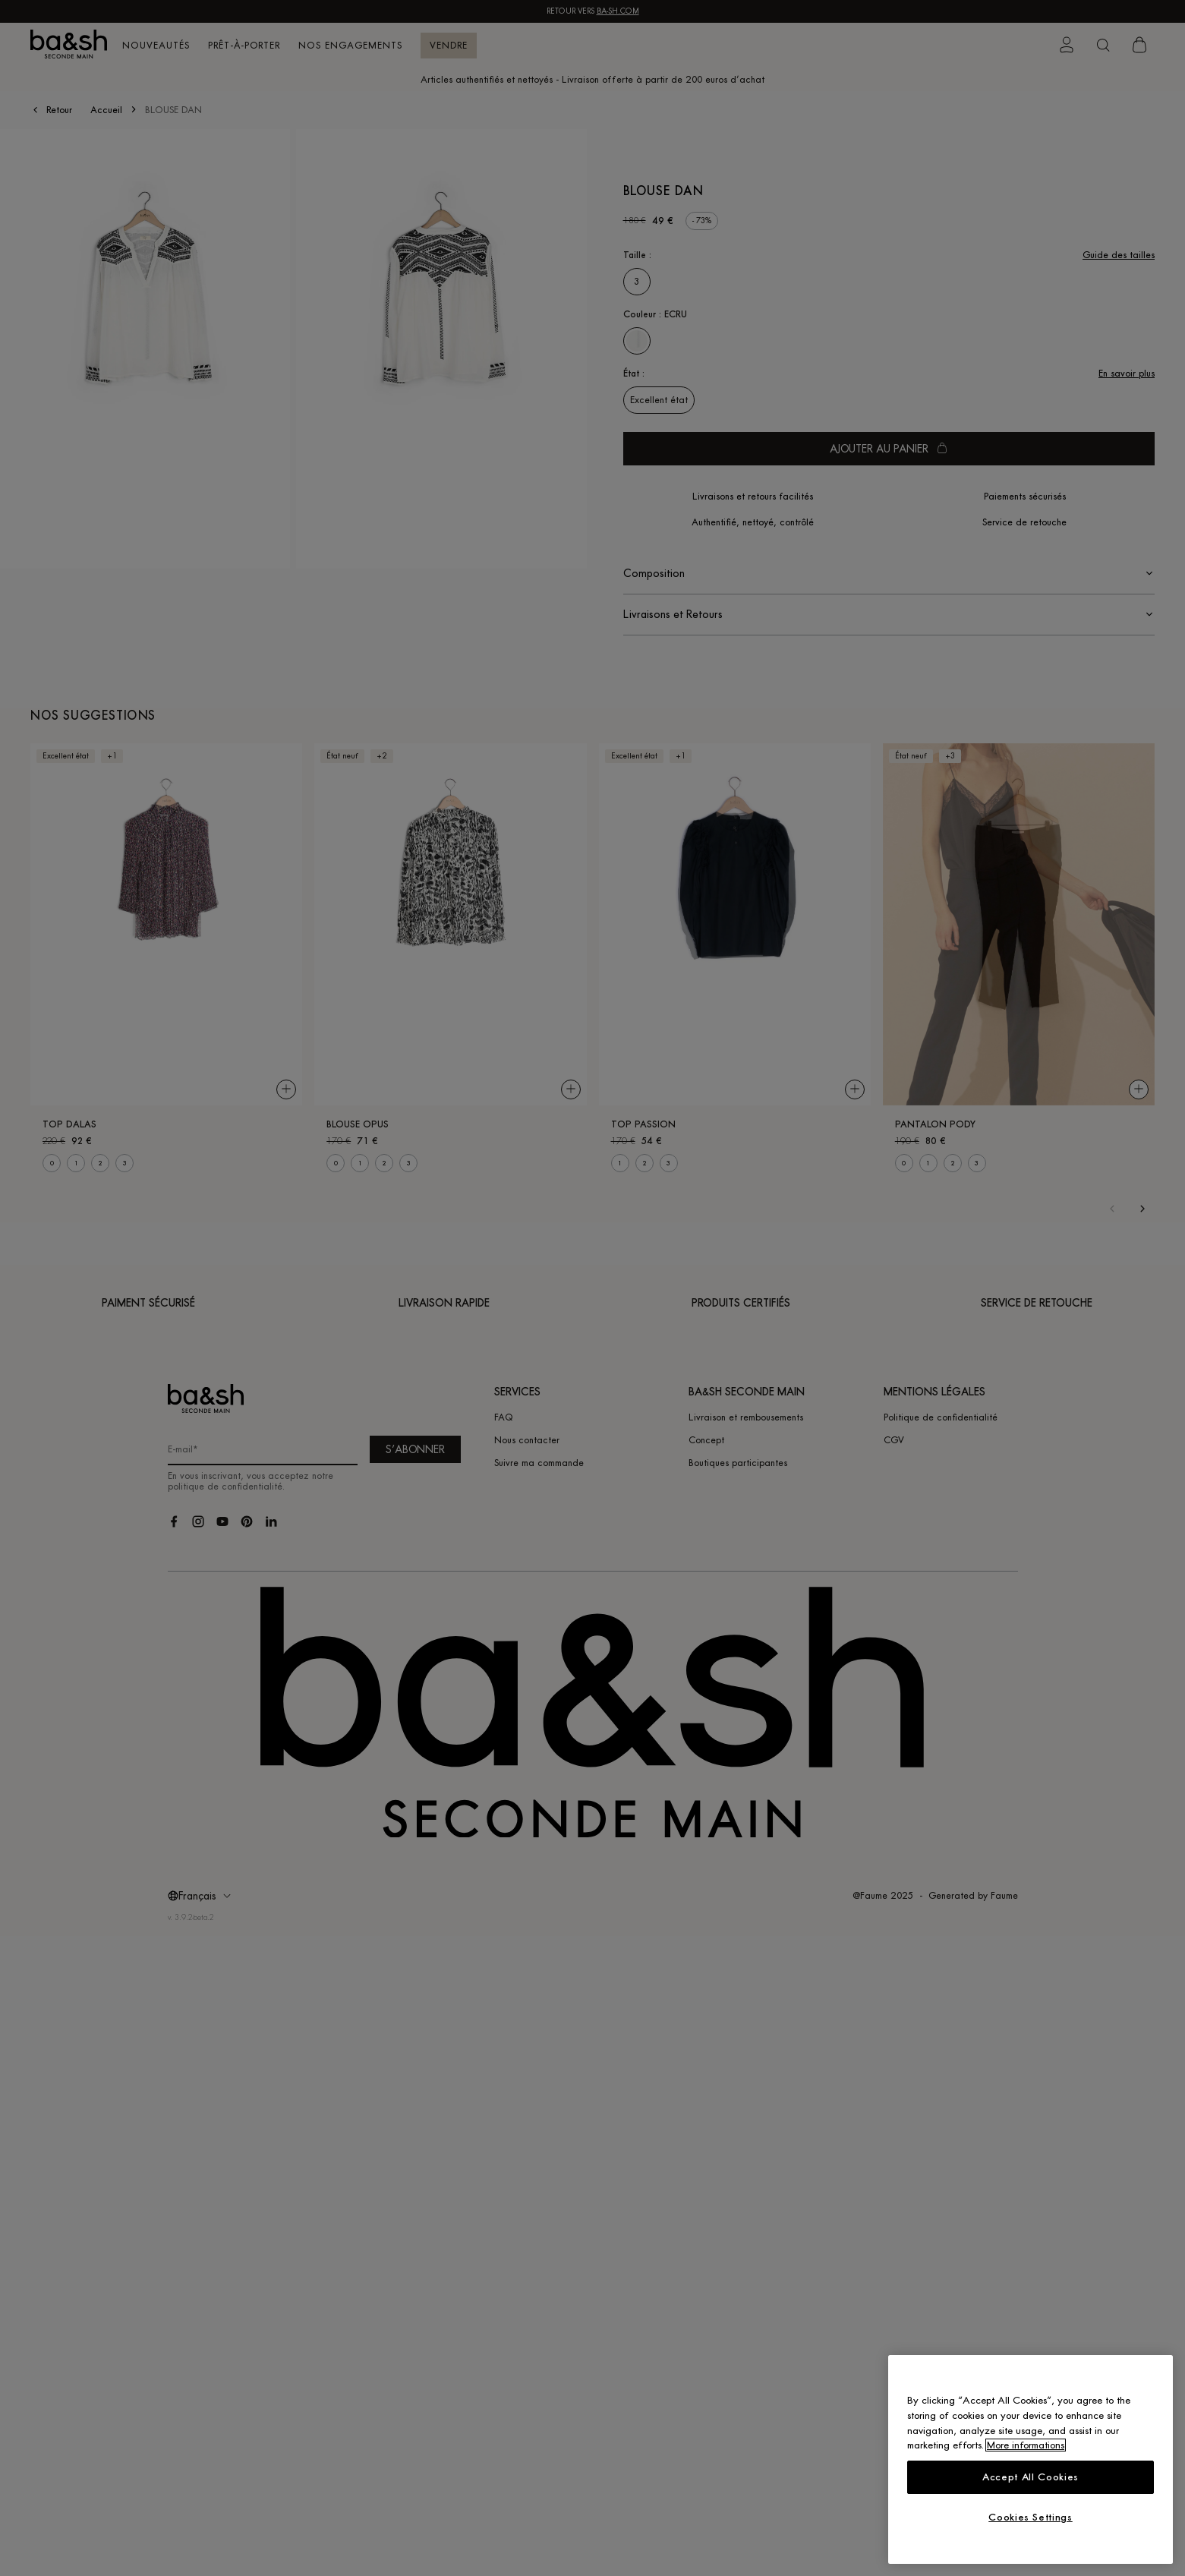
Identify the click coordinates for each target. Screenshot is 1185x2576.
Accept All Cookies (1030, 2477)
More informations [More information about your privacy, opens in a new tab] (1025, 2445)
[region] (1030, 2459)
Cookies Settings (1030, 2517)
